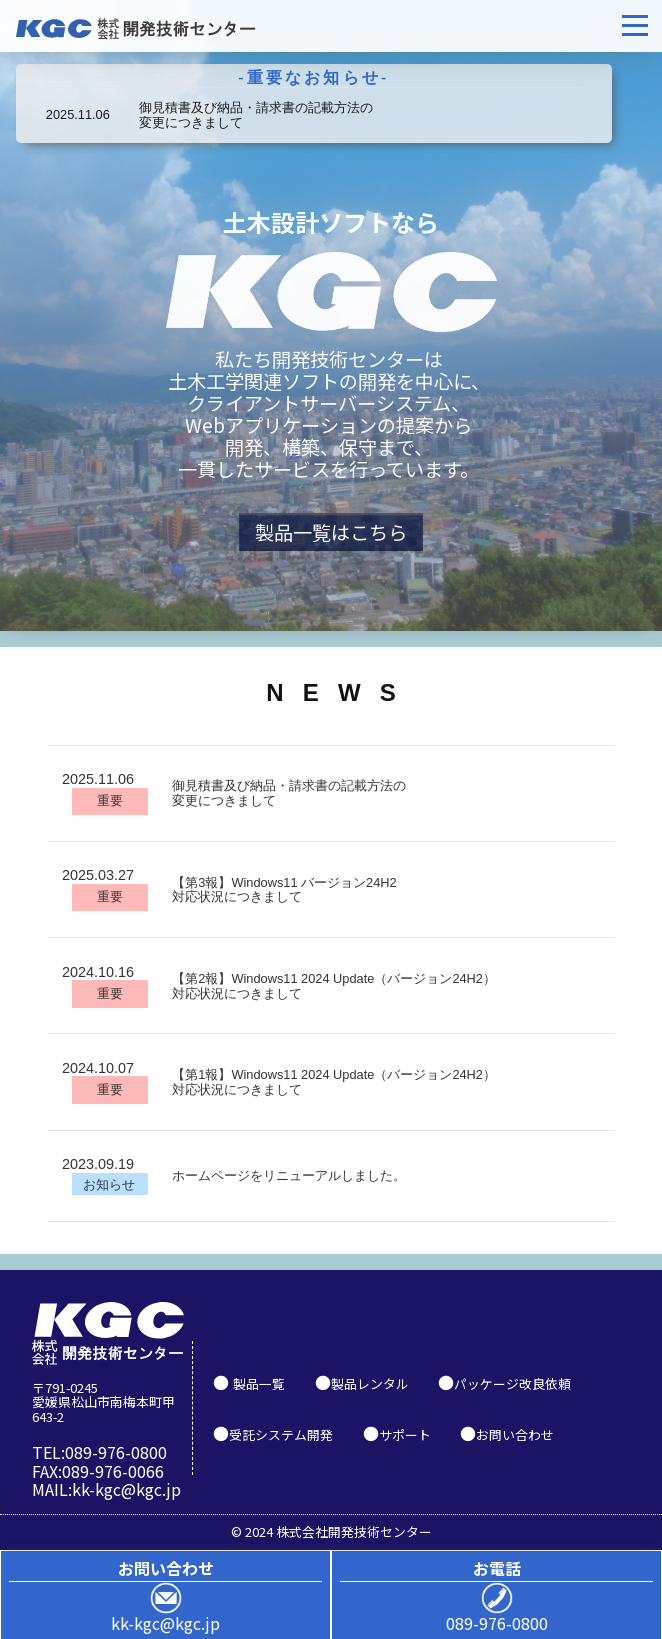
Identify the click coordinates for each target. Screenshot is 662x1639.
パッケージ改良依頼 (512, 1383)
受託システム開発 (281, 1434)
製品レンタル (370, 1383)
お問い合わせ (515, 1434)
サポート (405, 1434)
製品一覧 (259, 1383)
